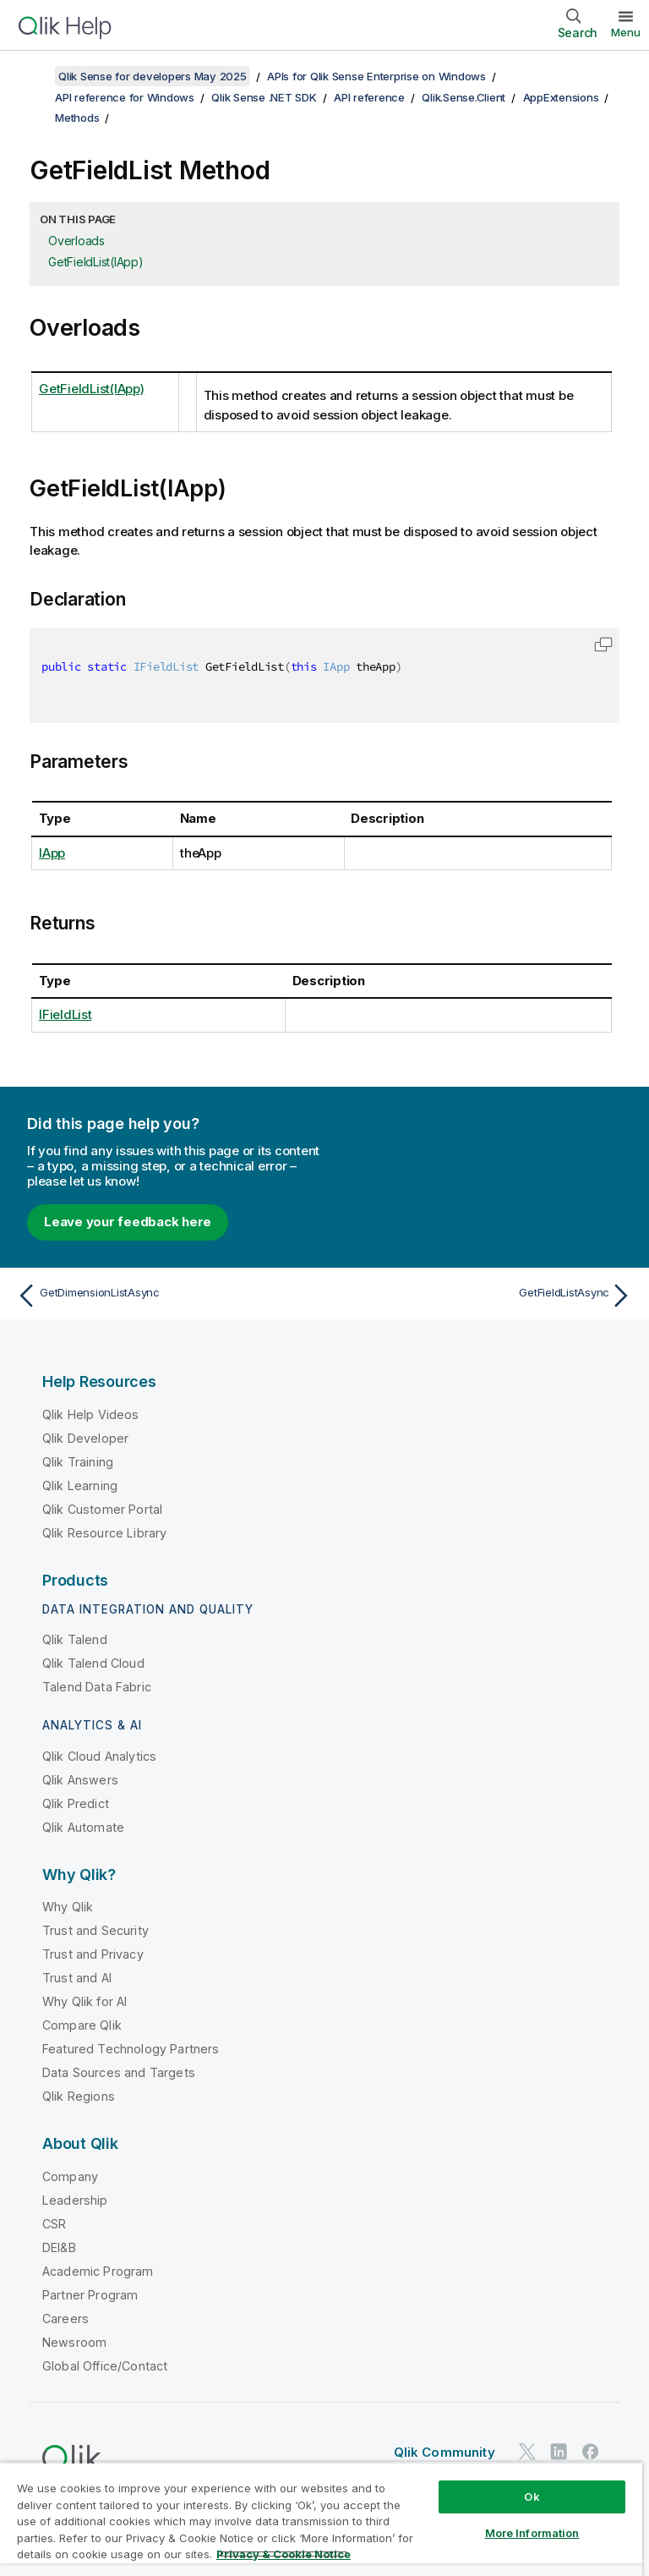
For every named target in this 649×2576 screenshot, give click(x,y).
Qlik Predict (75, 1803)
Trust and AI (77, 1977)
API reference (369, 97)
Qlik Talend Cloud (93, 1663)
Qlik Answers (80, 1780)
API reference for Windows (124, 97)
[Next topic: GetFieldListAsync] (483, 1296)
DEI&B (59, 2247)
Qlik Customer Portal (102, 1509)
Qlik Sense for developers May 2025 (152, 76)
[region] (321, 2519)
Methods (77, 117)
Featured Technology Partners (130, 2049)
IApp (52, 853)
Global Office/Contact (104, 2366)
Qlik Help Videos (90, 1414)
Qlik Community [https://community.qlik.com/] (444, 2452)
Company (70, 2176)
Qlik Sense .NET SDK (263, 97)
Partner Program (90, 2295)
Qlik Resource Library (104, 1533)
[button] (603, 644)
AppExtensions (561, 97)
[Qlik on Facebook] (590, 2452)
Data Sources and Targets (118, 2072)
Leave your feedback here (127, 1222)
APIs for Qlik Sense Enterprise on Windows (376, 76)
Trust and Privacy (93, 1954)
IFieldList (65, 1014)
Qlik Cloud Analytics (99, 1756)
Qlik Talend (74, 1639)
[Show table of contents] (33, 76)
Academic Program (98, 2271)
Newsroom (74, 2342)
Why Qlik (67, 1906)
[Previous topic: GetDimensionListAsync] (166, 1296)
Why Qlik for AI (84, 2001)
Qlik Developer (85, 1438)
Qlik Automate (83, 1827)
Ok (531, 2496)
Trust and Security (95, 1930)
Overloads (76, 240)
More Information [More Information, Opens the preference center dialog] (532, 2533)
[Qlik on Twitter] (527, 2452)
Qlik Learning (79, 1485)
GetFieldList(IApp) (96, 262)
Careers (65, 2318)
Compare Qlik (82, 2025)
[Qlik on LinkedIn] (558, 2452)
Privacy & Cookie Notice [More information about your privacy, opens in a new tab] (283, 2554)
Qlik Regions (78, 2096)
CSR (54, 2224)
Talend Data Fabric (96, 1687)
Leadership (75, 2200)
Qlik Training (77, 1462)
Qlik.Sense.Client (463, 97)
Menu (626, 32)
